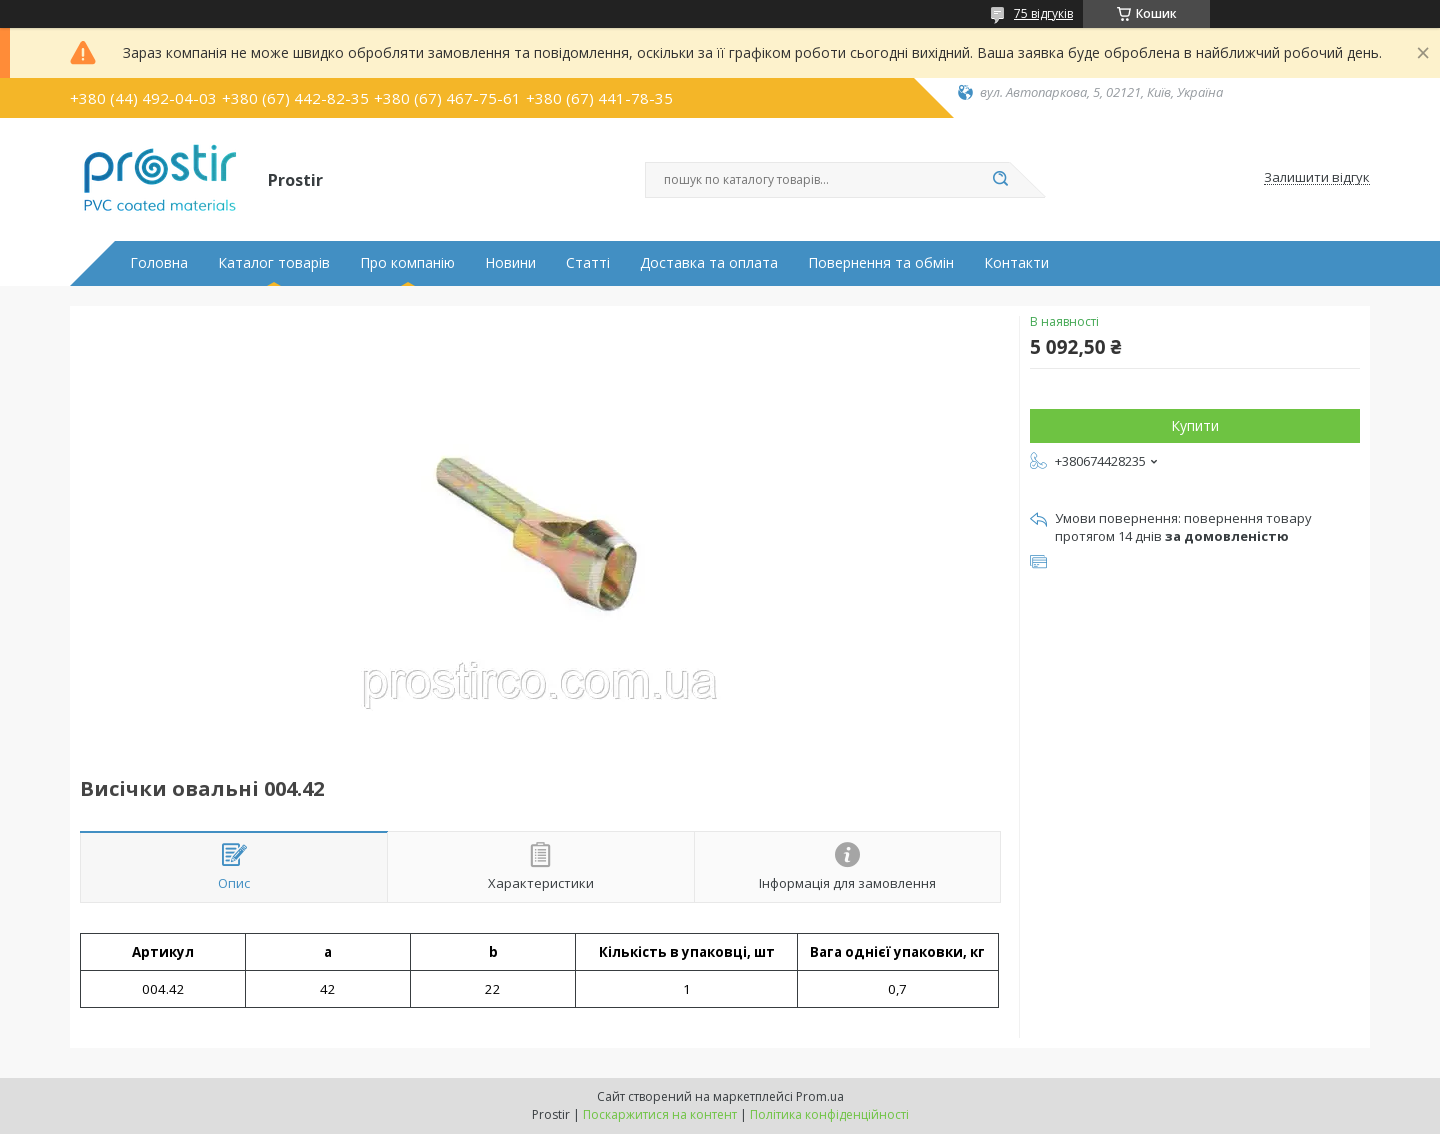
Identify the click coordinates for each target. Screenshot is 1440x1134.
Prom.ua (820, 1096)
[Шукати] (1000, 180)
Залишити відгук (1317, 178)
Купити (1195, 425)
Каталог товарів (274, 263)
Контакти (1016, 263)
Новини (510, 263)
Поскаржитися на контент (660, 1114)
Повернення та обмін (881, 263)
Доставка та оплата (709, 263)
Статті (588, 263)
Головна (159, 263)
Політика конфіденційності (829, 1114)
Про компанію (407, 263)
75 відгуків (1043, 13)
